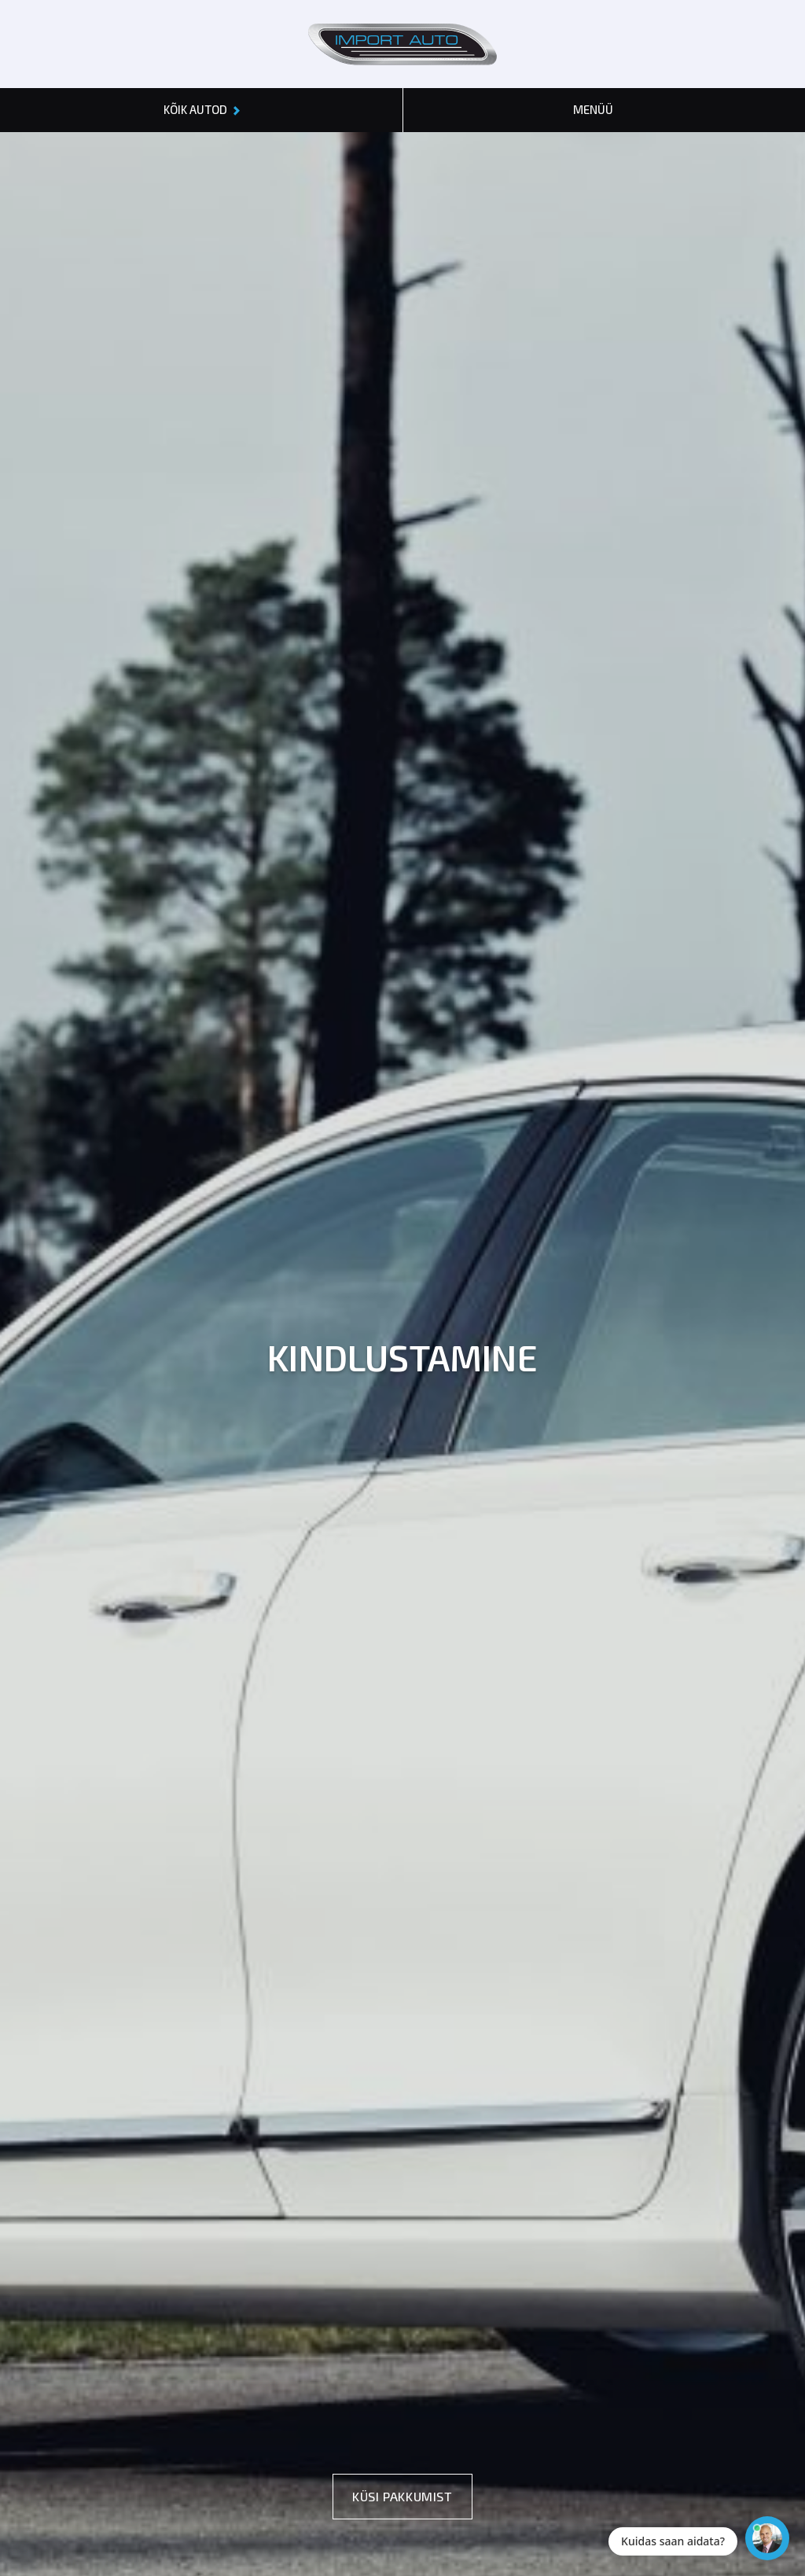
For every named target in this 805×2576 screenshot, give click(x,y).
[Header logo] (402, 44)
